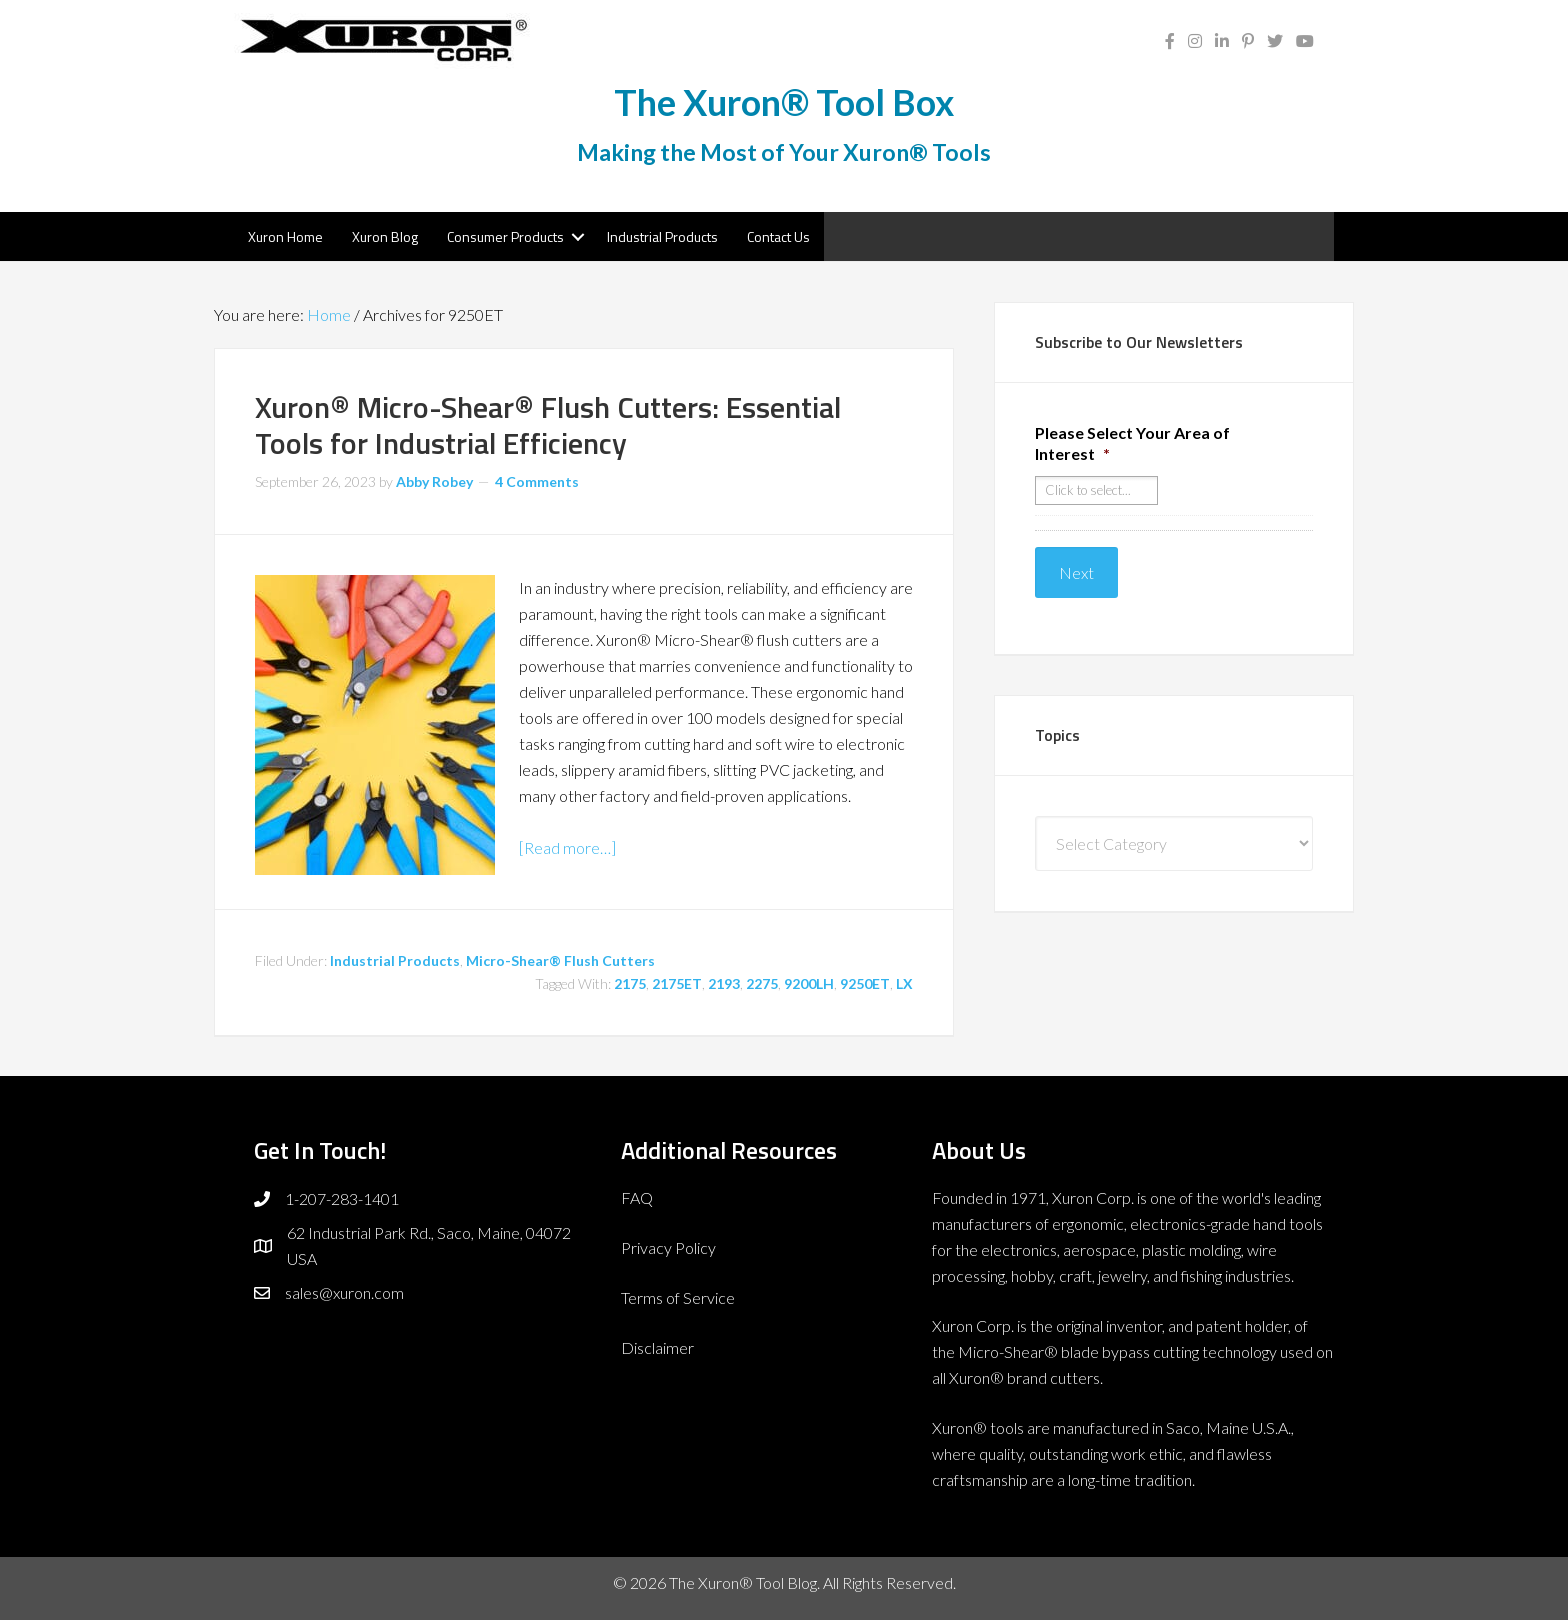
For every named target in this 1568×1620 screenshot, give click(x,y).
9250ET (865, 983)
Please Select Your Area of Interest (1132, 443)
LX (904, 983)
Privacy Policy (668, 1247)
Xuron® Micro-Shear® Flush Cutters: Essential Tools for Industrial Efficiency (548, 425)
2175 (630, 983)
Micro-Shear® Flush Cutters (560, 960)
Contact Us (778, 236)
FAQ (637, 1197)
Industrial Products (662, 236)
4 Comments (537, 481)
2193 (724, 983)
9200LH (809, 983)
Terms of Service (678, 1297)
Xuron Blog (385, 236)
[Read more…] (567, 847)
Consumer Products (505, 236)
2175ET (677, 983)
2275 (762, 983)
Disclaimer (657, 1347)
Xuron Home (285, 236)
